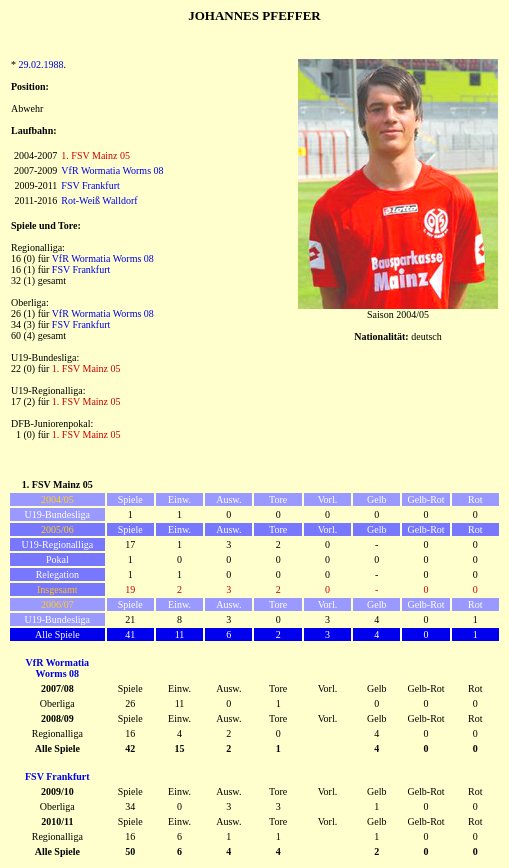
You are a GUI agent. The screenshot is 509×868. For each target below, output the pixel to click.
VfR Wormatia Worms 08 (112, 170)
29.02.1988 (41, 64)
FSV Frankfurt (90, 185)
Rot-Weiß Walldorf (99, 200)
